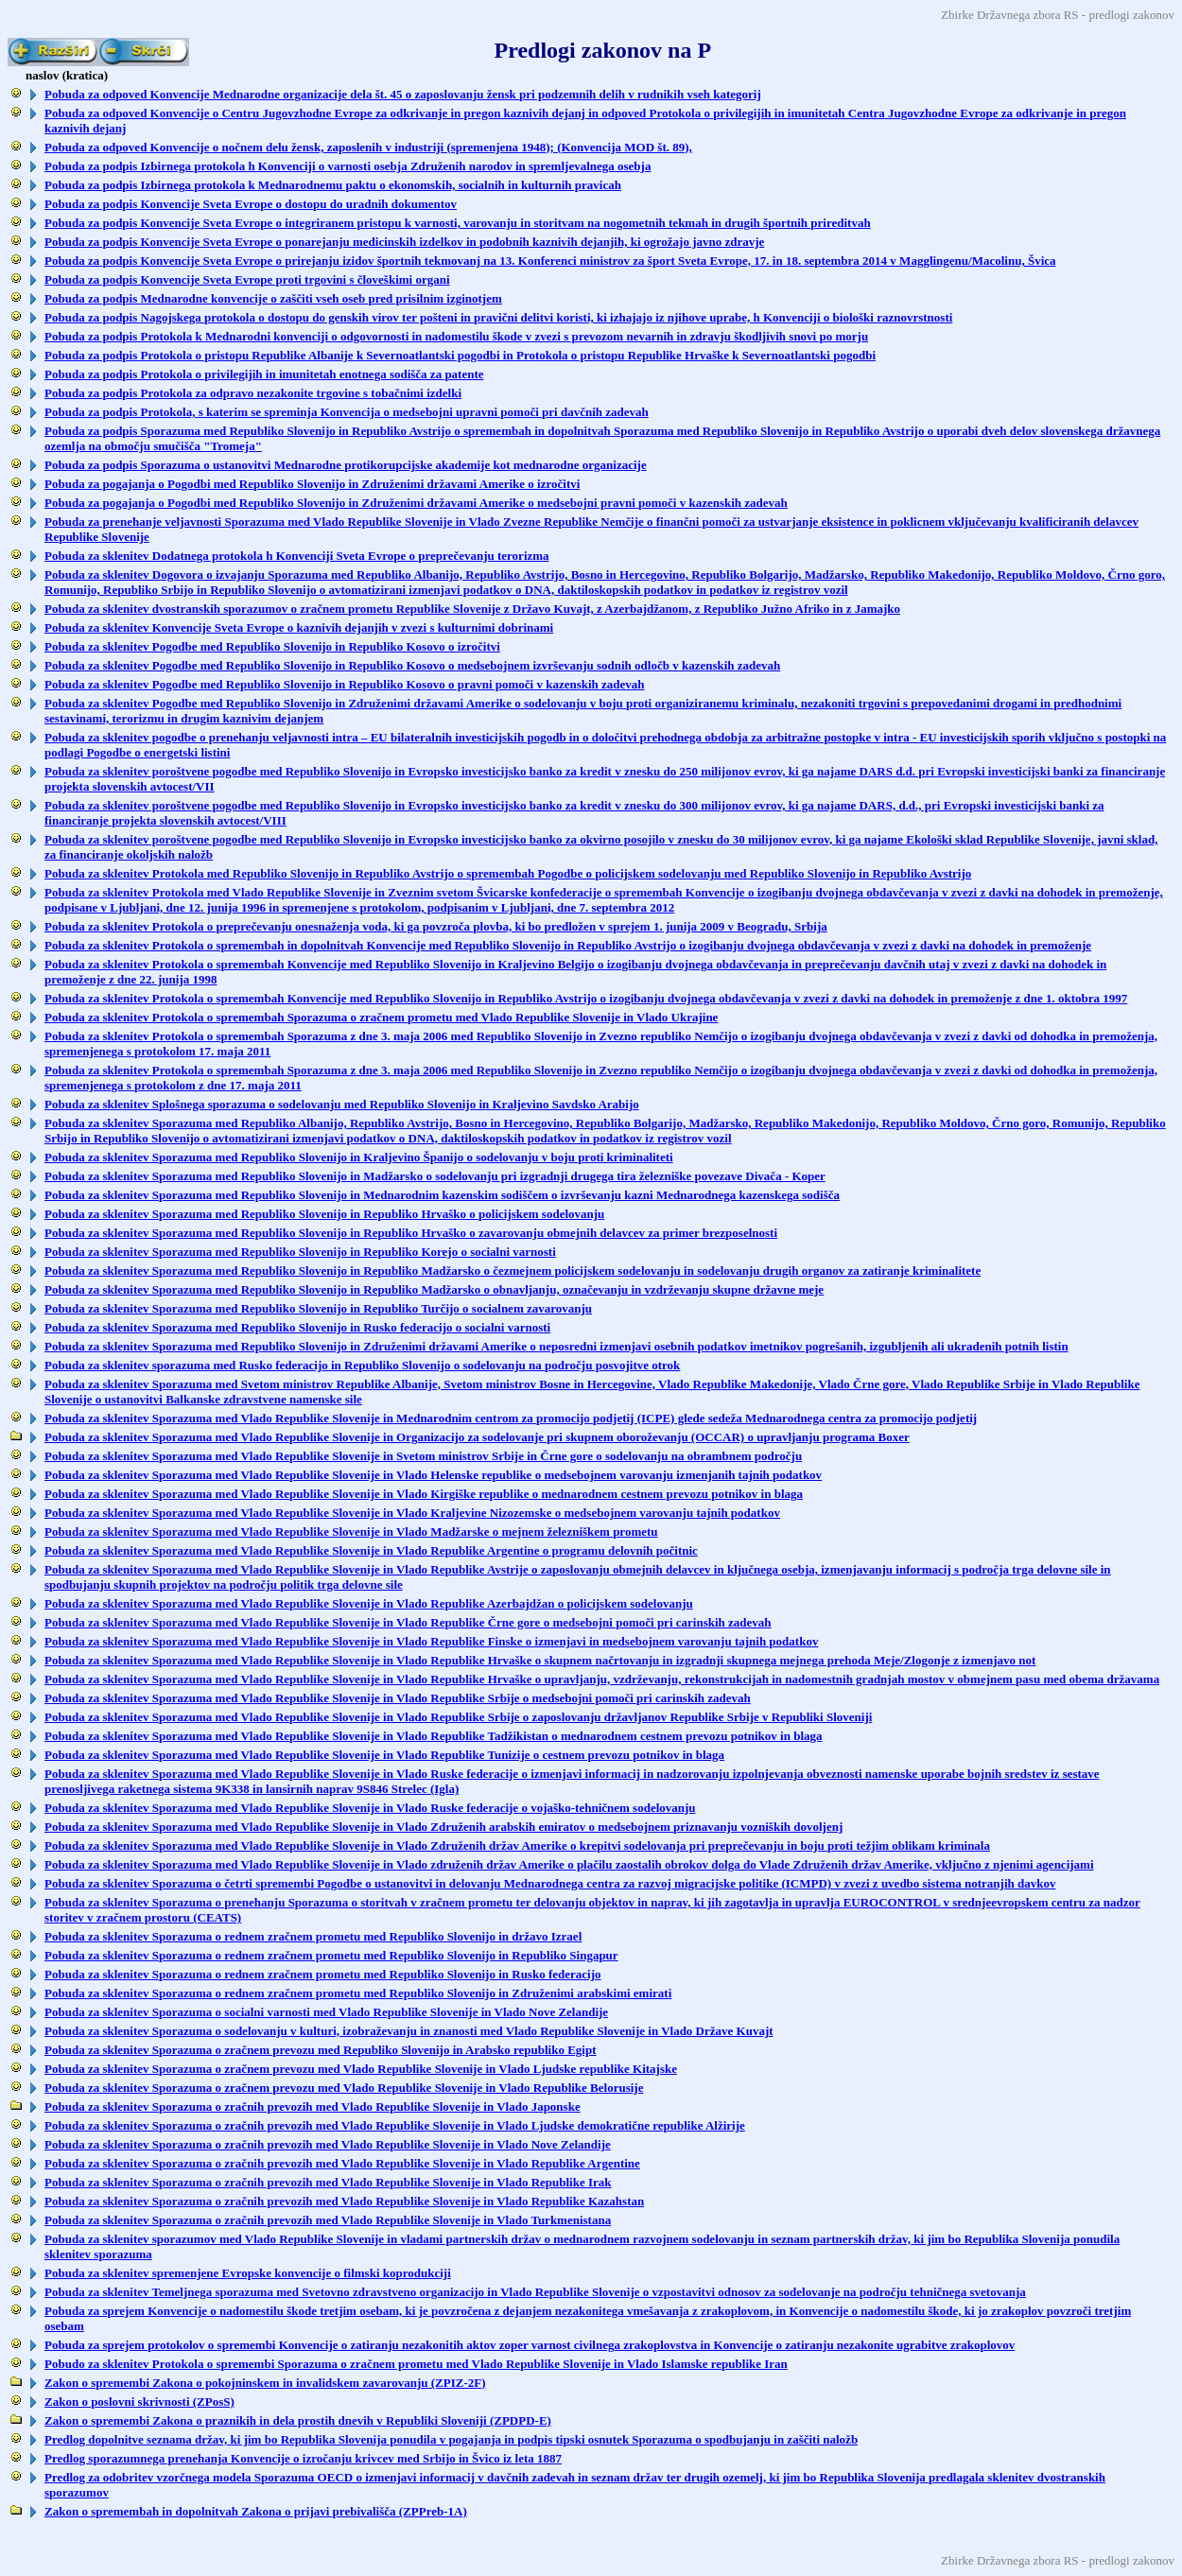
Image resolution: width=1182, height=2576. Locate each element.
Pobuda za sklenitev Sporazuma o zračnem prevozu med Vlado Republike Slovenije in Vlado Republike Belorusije (343, 2087)
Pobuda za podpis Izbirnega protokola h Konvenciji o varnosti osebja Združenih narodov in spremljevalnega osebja (347, 166)
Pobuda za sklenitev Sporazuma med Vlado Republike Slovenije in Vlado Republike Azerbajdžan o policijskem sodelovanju (368, 1603)
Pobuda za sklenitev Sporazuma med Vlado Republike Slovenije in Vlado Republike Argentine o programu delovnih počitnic (371, 1550)
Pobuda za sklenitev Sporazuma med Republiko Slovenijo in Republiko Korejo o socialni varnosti (300, 1251)
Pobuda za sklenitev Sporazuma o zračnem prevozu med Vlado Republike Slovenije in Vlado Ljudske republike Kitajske (360, 2069)
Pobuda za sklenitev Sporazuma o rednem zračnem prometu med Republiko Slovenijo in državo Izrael (313, 1936)
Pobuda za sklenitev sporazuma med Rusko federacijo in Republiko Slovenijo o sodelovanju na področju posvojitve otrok (362, 1365)
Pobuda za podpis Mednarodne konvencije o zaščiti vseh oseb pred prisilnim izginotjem (273, 298)
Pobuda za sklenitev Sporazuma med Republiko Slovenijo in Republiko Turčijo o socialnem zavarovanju (318, 1308)
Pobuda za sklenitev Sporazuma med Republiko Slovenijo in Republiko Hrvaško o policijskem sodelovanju (324, 1214)
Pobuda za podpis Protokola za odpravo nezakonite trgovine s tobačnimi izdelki (252, 393)
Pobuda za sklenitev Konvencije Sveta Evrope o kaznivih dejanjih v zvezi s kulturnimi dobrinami (298, 627)
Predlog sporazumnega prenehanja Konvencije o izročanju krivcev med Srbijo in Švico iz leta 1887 (303, 2458)
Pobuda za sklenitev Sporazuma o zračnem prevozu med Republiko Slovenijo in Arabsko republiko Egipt (320, 2050)
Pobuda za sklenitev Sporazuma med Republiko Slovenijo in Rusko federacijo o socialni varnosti (297, 1327)
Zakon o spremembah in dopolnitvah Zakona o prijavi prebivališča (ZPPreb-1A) (255, 2511)
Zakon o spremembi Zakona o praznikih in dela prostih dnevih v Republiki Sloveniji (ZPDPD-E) (297, 2420)
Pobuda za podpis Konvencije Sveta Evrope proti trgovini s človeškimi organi (247, 279)
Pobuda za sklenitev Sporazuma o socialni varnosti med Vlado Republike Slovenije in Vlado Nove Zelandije (326, 2012)
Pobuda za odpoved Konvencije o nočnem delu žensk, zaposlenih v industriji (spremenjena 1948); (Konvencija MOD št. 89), (368, 147)
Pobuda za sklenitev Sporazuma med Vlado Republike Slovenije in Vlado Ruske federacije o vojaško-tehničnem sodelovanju (370, 1808)
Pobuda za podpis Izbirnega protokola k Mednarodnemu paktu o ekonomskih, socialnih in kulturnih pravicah (332, 185)
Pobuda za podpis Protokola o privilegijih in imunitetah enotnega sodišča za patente (264, 374)
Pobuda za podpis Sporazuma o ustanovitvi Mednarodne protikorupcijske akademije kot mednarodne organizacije (345, 465)
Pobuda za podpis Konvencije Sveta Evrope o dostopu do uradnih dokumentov (250, 204)
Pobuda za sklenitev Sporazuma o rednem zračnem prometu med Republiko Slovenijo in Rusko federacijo (322, 1974)
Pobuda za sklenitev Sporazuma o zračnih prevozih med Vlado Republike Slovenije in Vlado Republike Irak (328, 2182)
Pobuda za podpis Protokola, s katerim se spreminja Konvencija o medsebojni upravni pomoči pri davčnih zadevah (346, 412)
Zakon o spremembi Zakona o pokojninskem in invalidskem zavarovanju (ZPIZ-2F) (265, 2383)
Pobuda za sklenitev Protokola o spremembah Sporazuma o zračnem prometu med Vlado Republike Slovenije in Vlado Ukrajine (381, 1017)
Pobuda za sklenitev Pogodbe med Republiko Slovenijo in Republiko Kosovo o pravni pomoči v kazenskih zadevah (344, 684)
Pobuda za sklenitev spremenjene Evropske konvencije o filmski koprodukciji (247, 2273)
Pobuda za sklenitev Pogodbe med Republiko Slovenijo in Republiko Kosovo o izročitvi (272, 646)
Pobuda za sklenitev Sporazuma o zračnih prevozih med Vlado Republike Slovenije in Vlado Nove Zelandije (327, 2144)
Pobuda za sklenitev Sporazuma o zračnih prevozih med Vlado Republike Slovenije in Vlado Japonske (312, 2106)
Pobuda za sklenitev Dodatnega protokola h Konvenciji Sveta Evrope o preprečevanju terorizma (296, 555)
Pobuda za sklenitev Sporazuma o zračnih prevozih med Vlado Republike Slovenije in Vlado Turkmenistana (327, 2220)
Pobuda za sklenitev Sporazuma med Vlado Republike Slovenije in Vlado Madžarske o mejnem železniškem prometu (351, 1531)
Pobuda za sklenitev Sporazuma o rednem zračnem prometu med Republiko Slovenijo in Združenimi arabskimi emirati (357, 1993)
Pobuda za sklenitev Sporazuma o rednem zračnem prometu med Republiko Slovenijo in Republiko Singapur (331, 1955)
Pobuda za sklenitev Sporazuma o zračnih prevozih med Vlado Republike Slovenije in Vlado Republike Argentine (342, 2163)
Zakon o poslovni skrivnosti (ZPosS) (139, 2401)
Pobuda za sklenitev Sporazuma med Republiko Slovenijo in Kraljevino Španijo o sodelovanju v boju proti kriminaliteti (358, 1157)
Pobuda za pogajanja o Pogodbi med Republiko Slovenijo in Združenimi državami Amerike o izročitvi (312, 484)
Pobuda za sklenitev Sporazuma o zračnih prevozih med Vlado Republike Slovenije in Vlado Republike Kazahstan (344, 2201)
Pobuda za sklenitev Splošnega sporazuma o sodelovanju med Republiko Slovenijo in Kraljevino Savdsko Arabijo (341, 1104)
